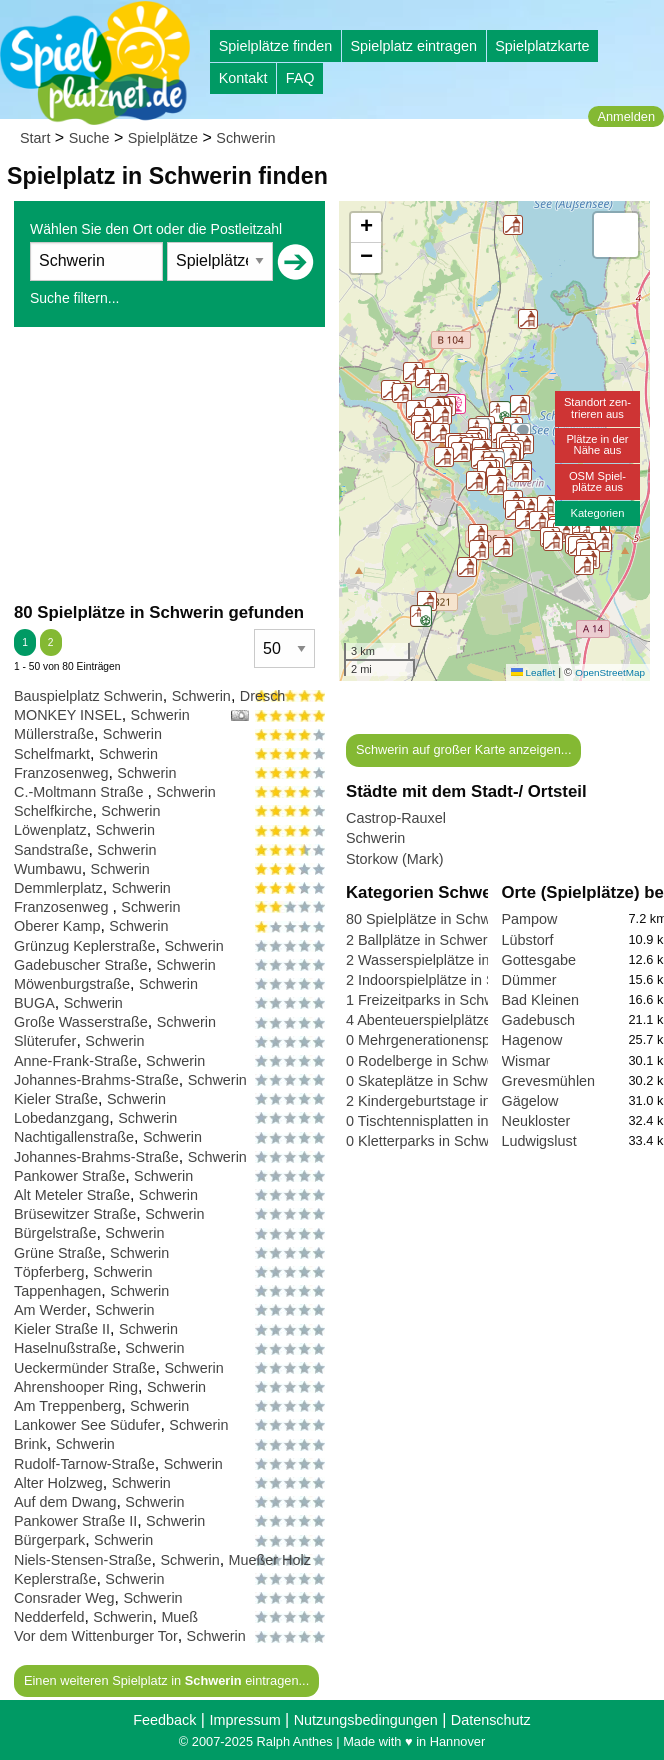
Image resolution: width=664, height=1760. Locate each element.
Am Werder (50, 1310)
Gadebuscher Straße (81, 965)
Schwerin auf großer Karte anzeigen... (464, 749)
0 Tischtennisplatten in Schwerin (449, 1121)
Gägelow (530, 1101)
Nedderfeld (49, 1617)
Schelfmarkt (52, 754)
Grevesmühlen (549, 1081)
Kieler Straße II (62, 1329)
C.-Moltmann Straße (81, 792)
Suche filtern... (75, 298)
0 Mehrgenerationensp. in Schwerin (459, 1040)
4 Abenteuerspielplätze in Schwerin (458, 1020)
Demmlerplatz (58, 888)
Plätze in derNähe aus (597, 444)
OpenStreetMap (610, 672)
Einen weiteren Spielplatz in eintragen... (166, 1680)
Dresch (263, 696)
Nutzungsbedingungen (366, 1720)
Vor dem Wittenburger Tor (96, 1636)
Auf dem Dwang (65, 1502)
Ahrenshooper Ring (76, 1387)
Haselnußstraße (65, 1348)
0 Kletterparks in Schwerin (429, 1141)
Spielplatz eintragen (413, 46)
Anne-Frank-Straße (75, 1061)
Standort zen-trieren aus (597, 407)
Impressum (244, 1720)
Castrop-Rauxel (396, 818)
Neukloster (536, 1121)
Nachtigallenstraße (74, 1137)
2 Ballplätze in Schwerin (422, 940)
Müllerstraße (54, 734)
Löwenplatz (50, 830)
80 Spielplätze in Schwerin (430, 919)
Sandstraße (51, 850)
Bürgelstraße (55, 1233)
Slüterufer (45, 1041)
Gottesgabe (539, 960)
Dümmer (529, 980)
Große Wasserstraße (81, 1022)
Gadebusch (539, 1020)
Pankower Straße (69, 1176)
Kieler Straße (56, 1099)
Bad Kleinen (541, 1000)
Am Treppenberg (67, 1406)
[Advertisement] (169, 464)
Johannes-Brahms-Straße (96, 1080)
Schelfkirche (53, 811)
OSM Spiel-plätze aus (597, 481)
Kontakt (243, 78)
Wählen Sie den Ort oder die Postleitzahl (156, 229)
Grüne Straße (57, 1253)
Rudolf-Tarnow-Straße (84, 1464)
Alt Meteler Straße (72, 1195)
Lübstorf (528, 940)
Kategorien (597, 513)
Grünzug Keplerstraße (85, 946)
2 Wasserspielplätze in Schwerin (449, 960)
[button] (525, 519)
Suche (89, 138)
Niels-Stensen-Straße (83, 1560)
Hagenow (532, 1040)
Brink (30, 1444)
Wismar (526, 1061)
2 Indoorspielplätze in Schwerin (445, 980)
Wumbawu (48, 869)
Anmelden (626, 116)
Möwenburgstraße (72, 984)
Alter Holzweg (58, 1483)
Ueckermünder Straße (85, 1368)
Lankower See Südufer (87, 1425)
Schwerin (245, 138)
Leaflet (533, 672)
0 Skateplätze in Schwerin (429, 1081)
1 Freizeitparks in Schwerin (432, 1000)
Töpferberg (49, 1272)
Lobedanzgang (61, 1118)
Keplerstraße (55, 1579)
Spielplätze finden (276, 46)
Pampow (530, 919)
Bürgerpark (49, 1540)
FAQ (300, 78)
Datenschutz (491, 1720)
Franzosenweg (61, 773)
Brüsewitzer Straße (75, 1214)
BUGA (34, 1003)
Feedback (164, 1720)
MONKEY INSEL (68, 715)
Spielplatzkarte (542, 46)
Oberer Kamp (57, 926)
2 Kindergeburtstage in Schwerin (450, 1101)
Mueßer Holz (270, 1560)
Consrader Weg (64, 1598)
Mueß (179, 1617)
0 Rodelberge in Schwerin (428, 1061)
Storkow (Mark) (395, 859)
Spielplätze (163, 138)
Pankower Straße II (75, 1521)
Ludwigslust (539, 1141)
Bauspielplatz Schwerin (88, 696)
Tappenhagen (57, 1291)
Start (35, 138)
